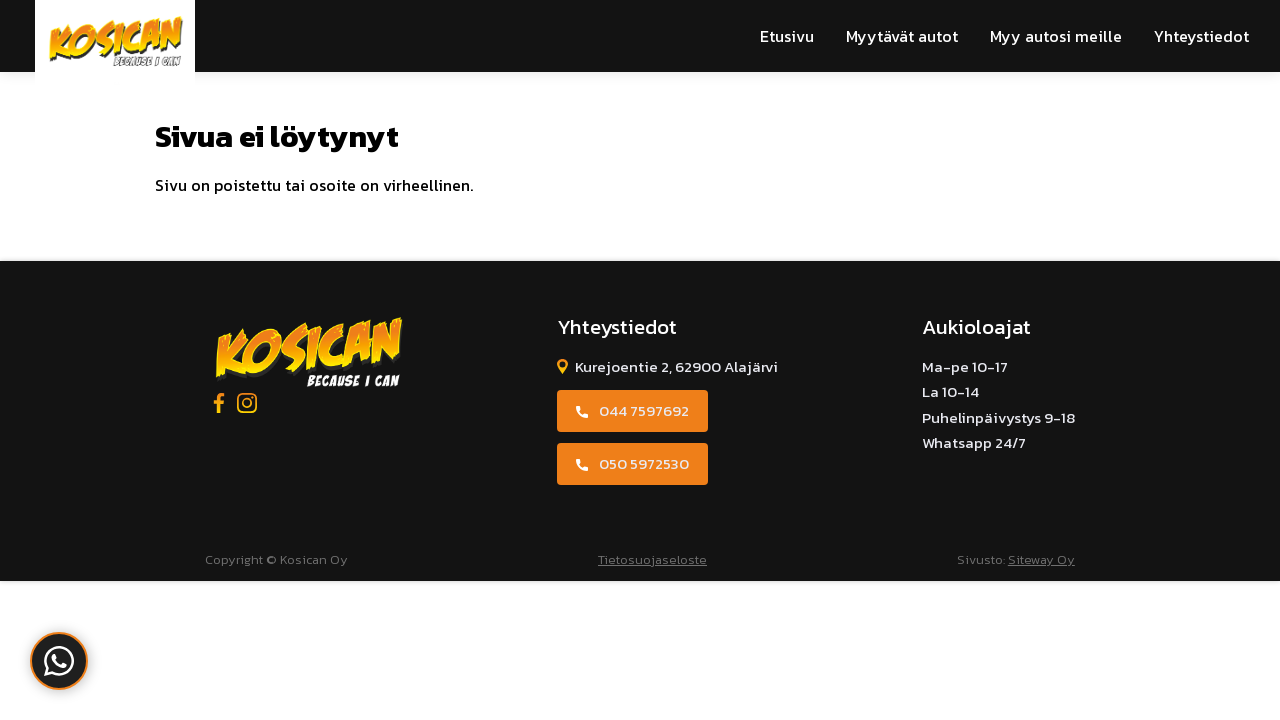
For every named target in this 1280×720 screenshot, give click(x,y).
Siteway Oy (1041, 559)
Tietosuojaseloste (652, 559)
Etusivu (787, 36)
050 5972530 (644, 463)
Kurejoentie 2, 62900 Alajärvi (676, 366)
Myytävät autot (902, 36)
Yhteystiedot (1201, 36)
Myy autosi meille (1056, 36)
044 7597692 (644, 410)
